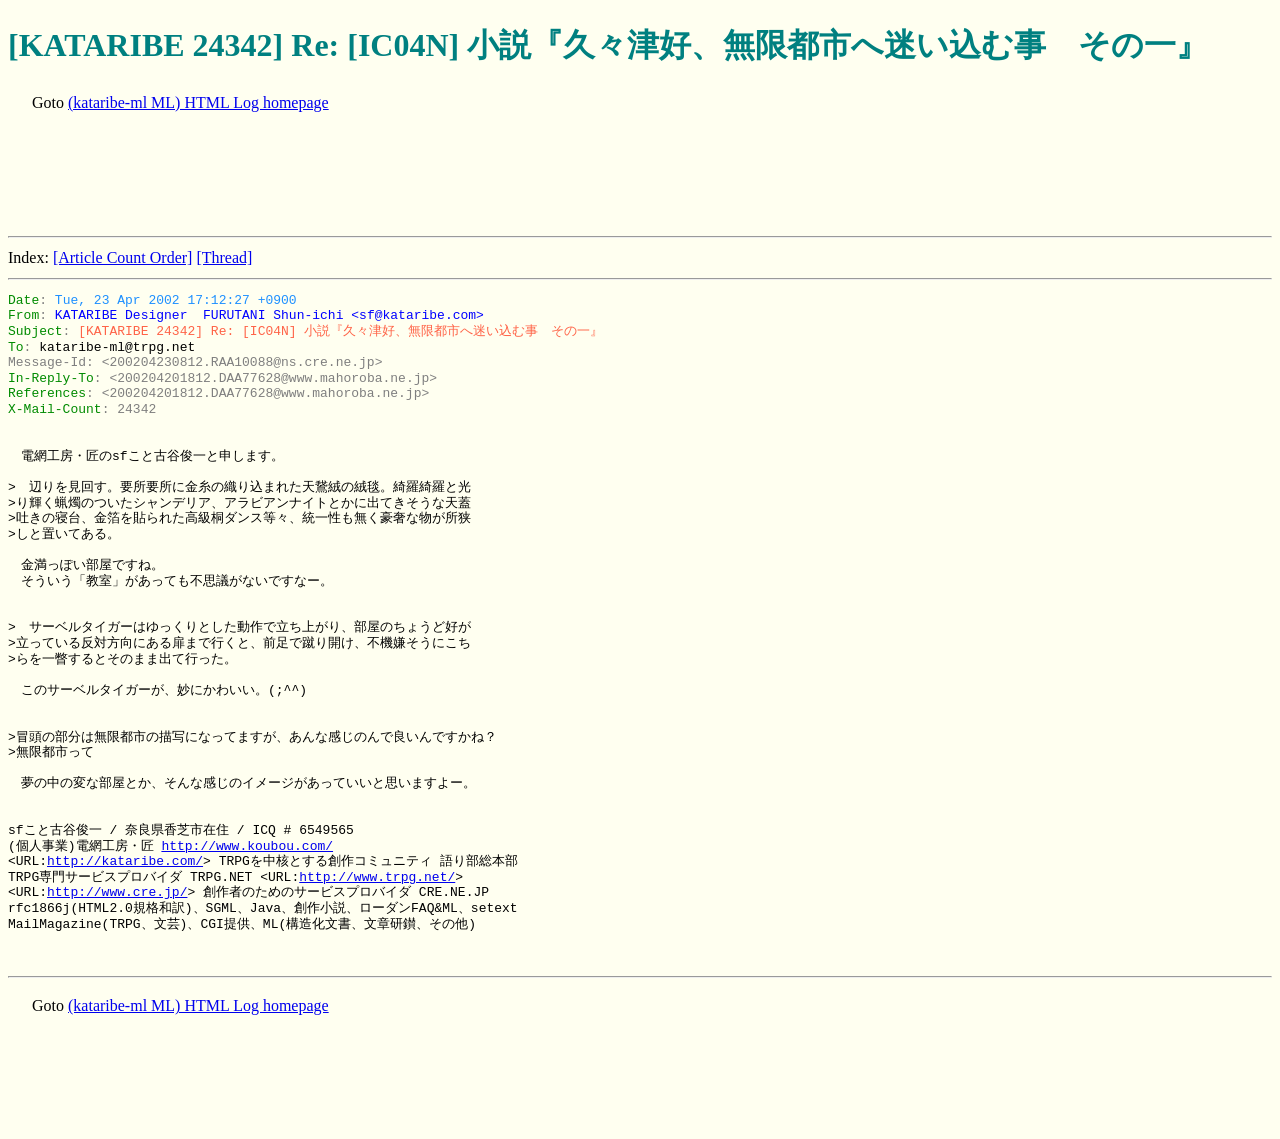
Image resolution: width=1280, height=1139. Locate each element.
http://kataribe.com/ (125, 861)
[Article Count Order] (123, 257)
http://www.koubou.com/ (247, 846)
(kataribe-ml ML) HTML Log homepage (198, 102)
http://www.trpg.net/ (377, 877)
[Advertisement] (372, 176)
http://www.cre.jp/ (117, 892)
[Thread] (224, 257)
